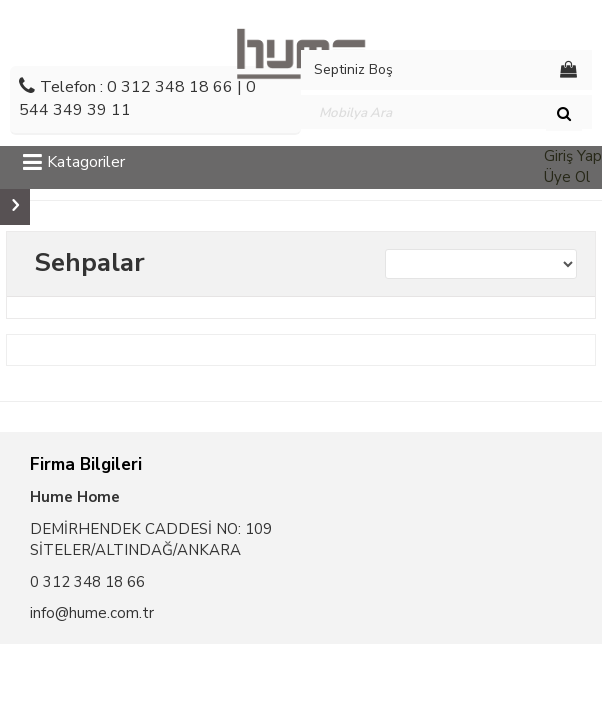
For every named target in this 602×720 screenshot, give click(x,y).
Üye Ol (567, 177)
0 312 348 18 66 (87, 582)
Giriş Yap (573, 156)
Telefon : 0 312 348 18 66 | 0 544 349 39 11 (137, 98)
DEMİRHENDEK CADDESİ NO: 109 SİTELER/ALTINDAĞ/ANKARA (151, 539)
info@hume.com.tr (92, 613)
